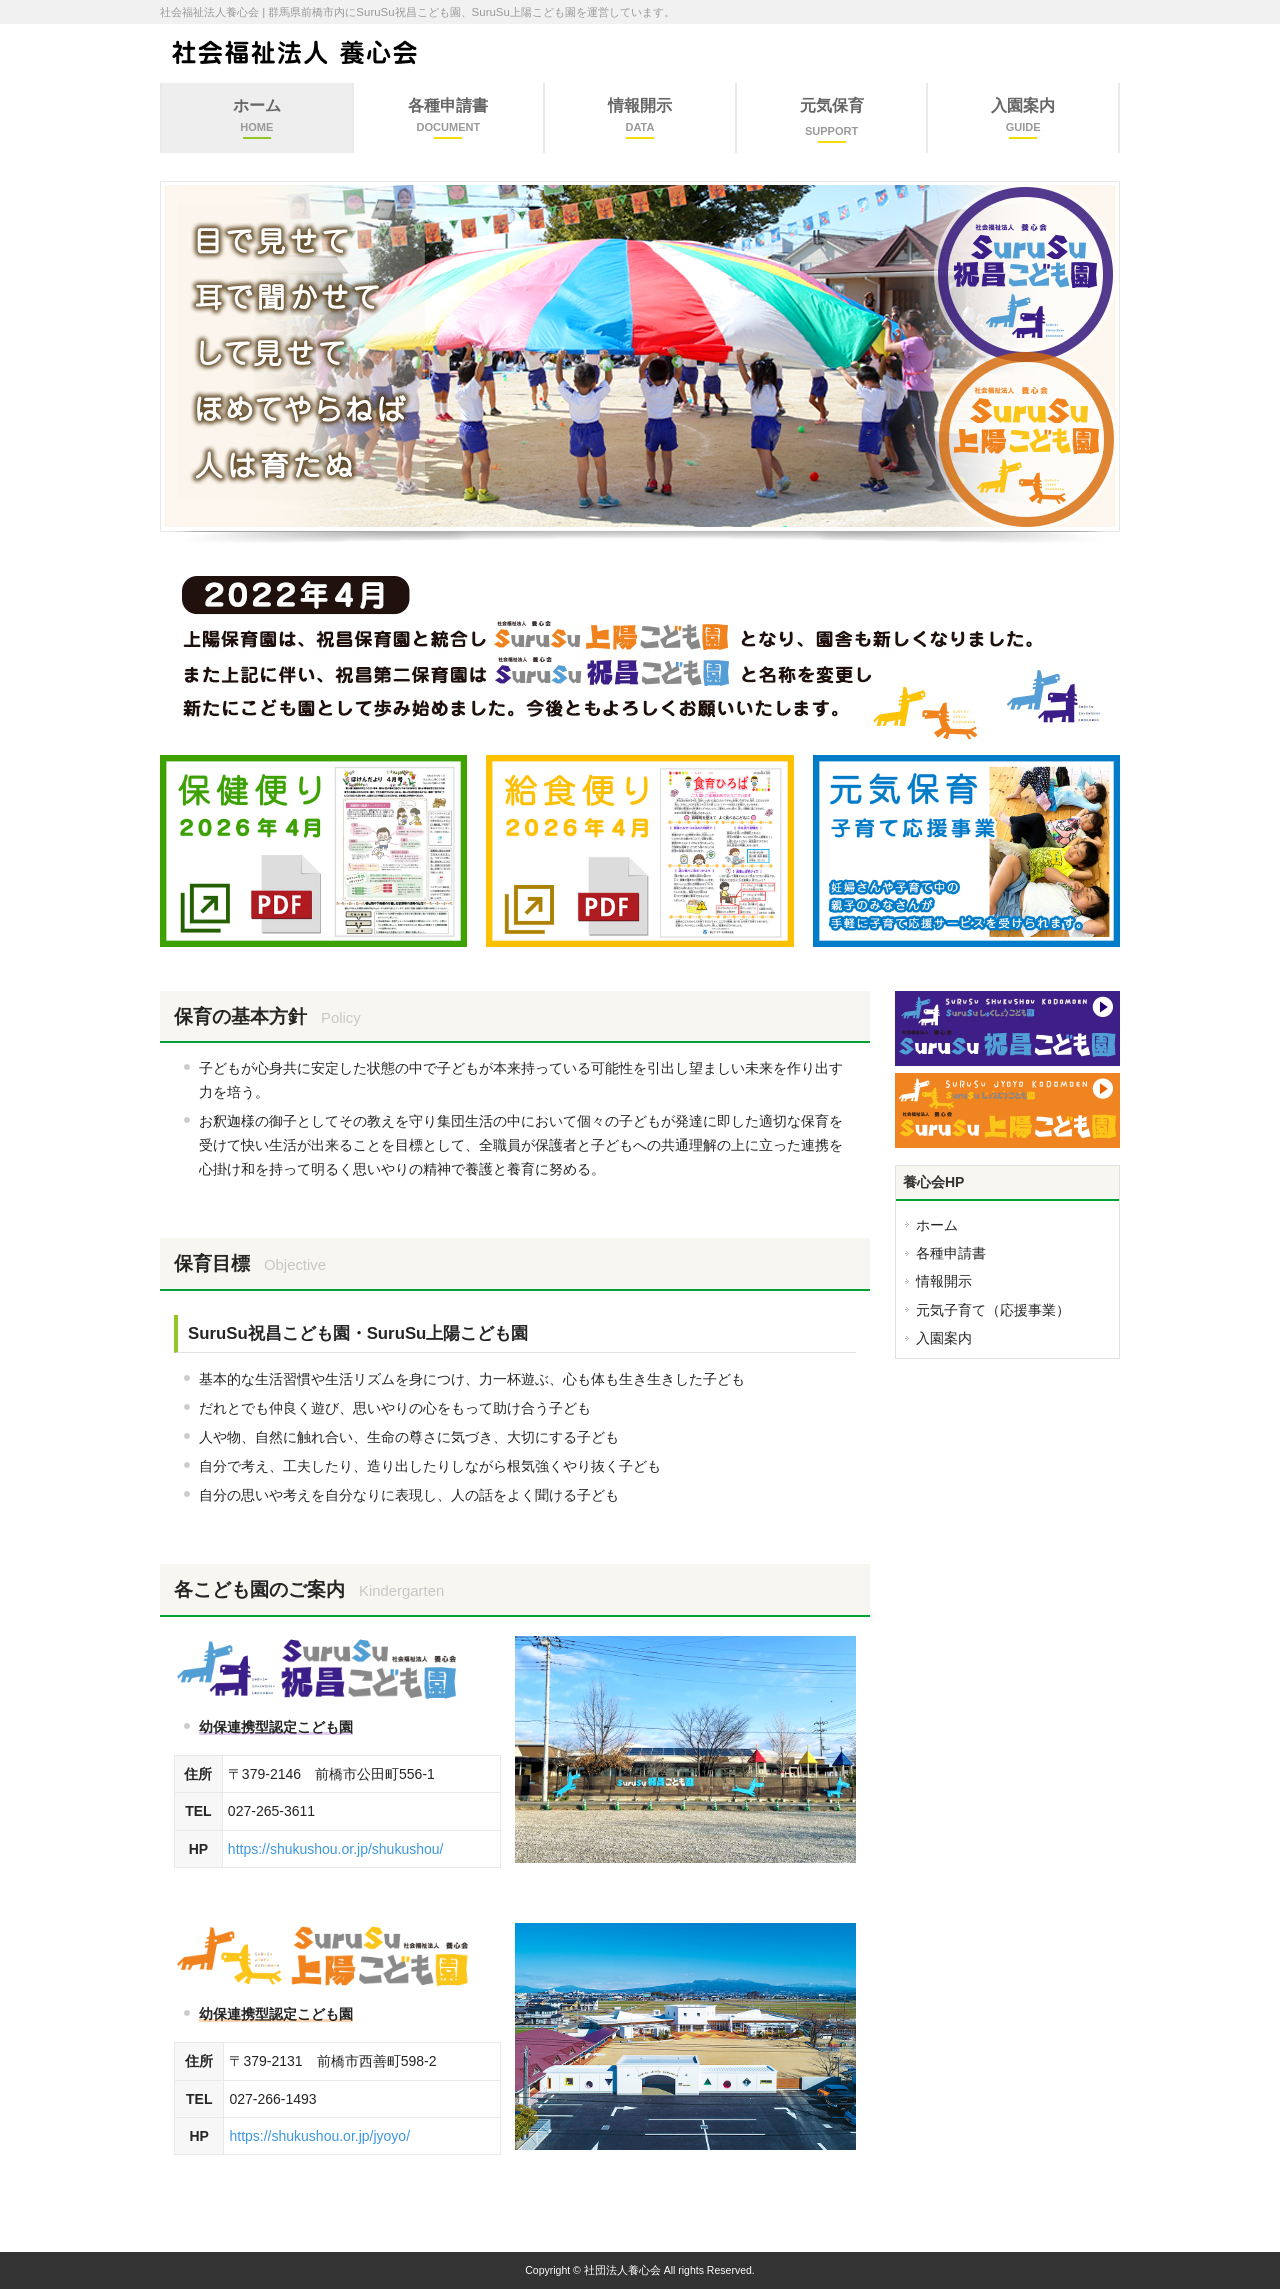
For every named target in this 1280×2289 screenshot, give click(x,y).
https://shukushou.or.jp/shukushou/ (336, 1849)
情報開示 (944, 1281)
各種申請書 (951, 1253)
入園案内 (944, 1338)
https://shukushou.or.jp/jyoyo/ (319, 2136)
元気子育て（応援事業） (993, 1310)
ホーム (937, 1225)
